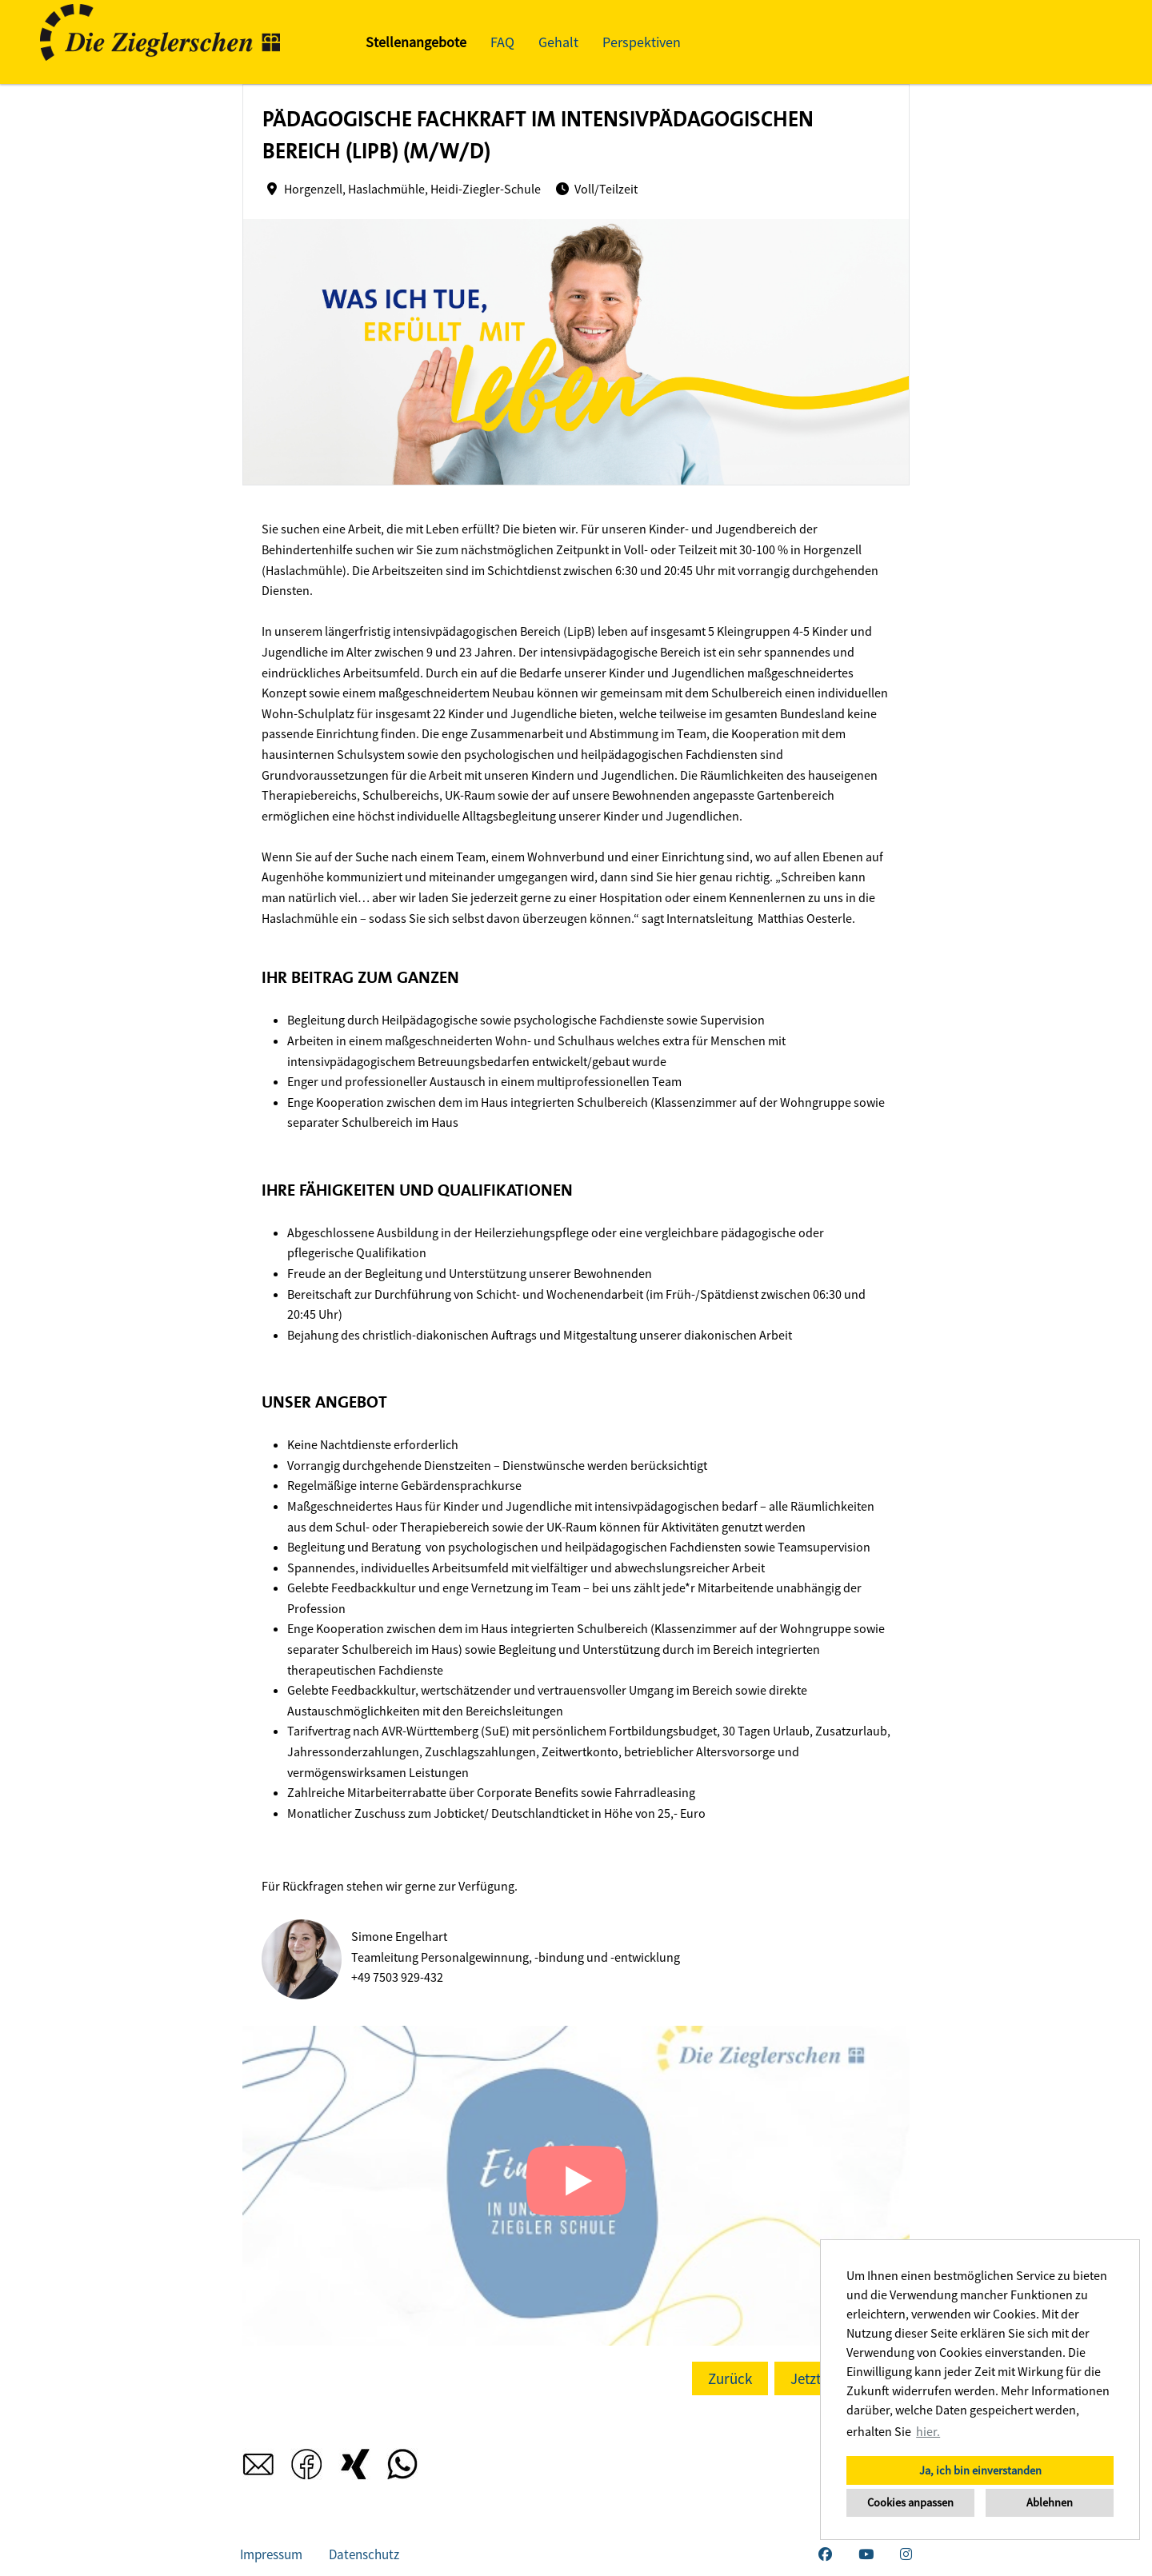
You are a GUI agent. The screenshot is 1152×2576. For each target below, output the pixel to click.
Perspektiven (641, 42)
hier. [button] (928, 2431)
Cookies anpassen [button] (910, 2502)
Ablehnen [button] (1049, 2502)
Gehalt (558, 42)
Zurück (730, 2378)
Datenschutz (364, 2554)
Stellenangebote (416, 42)
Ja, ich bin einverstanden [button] (980, 2470)
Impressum (271, 2554)
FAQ (502, 42)
